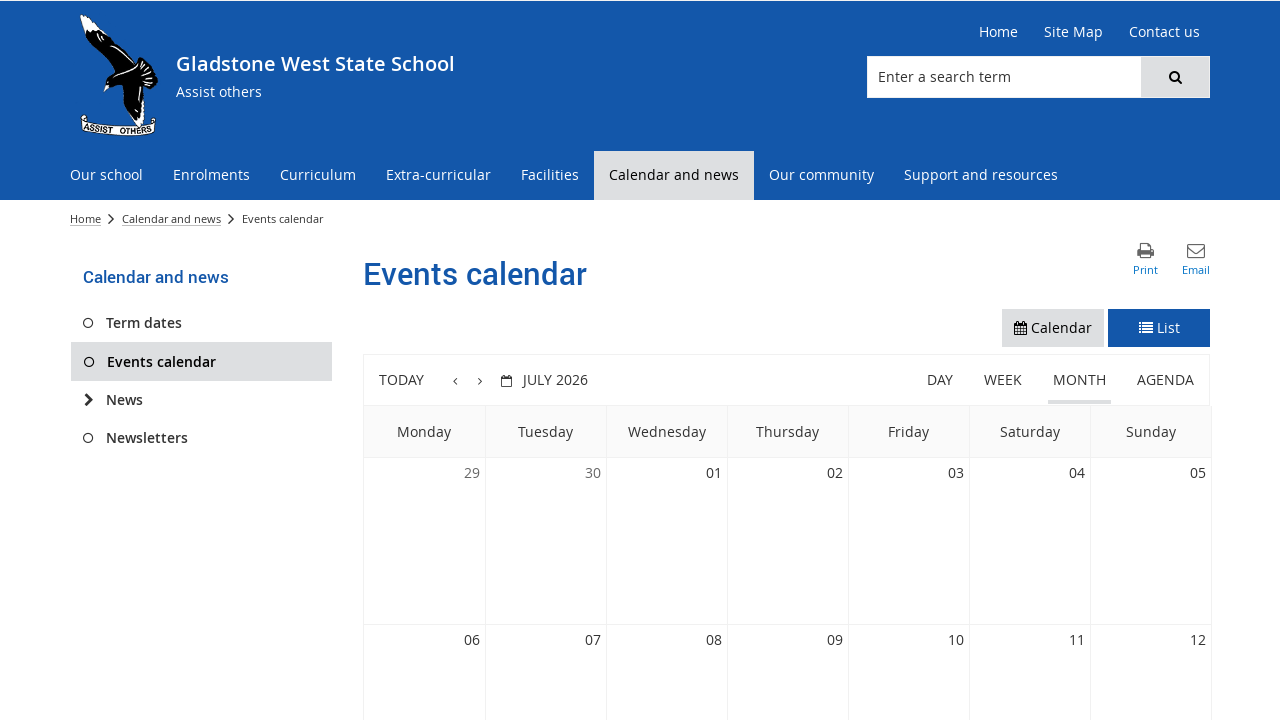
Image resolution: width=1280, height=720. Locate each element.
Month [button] (1079, 379)
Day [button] (940, 379)
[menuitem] (106, 175)
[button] (1175, 77)
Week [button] (1003, 379)
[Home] (998, 32)
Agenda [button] (1165, 379)
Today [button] (401, 379)
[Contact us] (1164, 32)
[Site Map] (1073, 32)
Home (85, 218)
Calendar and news (171, 218)
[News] (88, 400)
